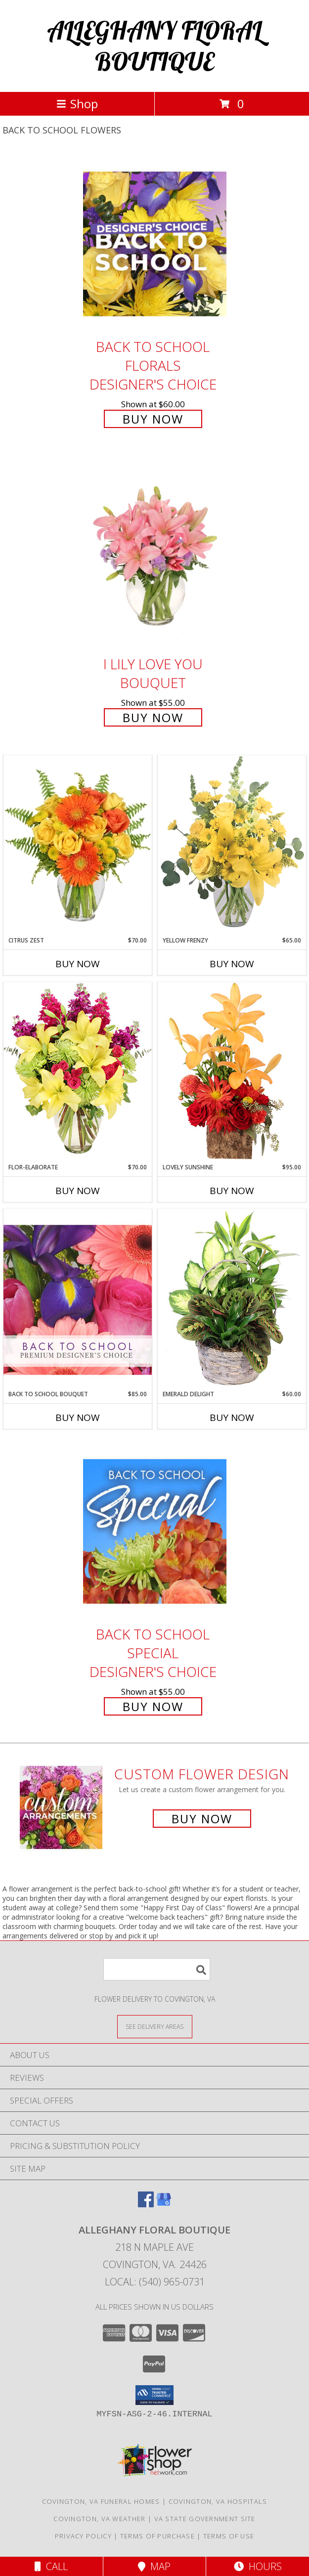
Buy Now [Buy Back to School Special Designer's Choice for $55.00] (153, 1706)
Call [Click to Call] (51, 2566)
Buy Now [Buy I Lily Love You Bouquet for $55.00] (153, 717)
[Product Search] (156, 1969)
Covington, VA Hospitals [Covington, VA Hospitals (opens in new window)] (218, 2501)
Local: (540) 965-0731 (155, 2281)
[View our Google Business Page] (164, 2204)
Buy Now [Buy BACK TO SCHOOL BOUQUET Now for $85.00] (77, 1417)
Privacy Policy (83, 2536)
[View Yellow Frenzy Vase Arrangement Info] (232, 845)
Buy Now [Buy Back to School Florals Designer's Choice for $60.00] (153, 419)
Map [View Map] (154, 2566)
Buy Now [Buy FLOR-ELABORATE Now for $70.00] (77, 1190)
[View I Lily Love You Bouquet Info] (154, 553)
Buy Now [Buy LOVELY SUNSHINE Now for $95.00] (232, 1190)
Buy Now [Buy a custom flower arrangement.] (202, 1818)
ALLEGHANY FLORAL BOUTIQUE (154, 46)
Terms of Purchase (157, 2536)
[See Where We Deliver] (154, 2026)
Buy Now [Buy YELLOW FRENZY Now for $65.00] (232, 963)
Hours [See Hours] (258, 2566)
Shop (77, 103)
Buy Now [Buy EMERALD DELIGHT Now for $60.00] (232, 1417)
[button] (154, 2395)
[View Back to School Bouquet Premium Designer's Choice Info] (77, 1299)
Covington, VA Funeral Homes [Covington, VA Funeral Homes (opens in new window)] (101, 2501)
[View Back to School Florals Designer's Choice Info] (154, 243)
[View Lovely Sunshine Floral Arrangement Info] (232, 1072)
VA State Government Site (205, 2518)
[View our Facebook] (146, 2204)
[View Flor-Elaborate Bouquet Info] (77, 1072)
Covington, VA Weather (99, 2518)
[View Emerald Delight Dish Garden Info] (232, 1299)
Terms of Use (229, 2536)
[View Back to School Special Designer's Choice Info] (154, 1531)
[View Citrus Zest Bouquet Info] (77, 846)
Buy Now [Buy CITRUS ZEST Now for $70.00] (77, 963)
